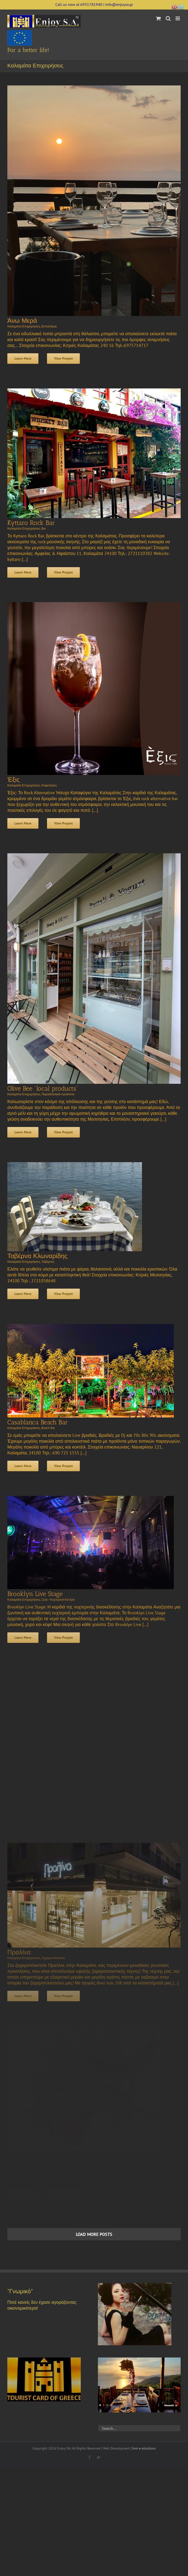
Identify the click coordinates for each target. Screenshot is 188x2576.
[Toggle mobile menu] (178, 18)
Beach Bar (48, 1428)
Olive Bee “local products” (42, 1088)
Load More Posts (94, 2234)
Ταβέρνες (47, 1262)
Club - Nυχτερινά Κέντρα (58, 1599)
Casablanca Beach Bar (37, 1422)
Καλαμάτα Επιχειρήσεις (23, 326)
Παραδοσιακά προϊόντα (57, 1094)
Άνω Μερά (22, 320)
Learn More (22, 358)
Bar (43, 528)
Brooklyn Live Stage (35, 1594)
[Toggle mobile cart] (158, 18)
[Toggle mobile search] (168, 18)
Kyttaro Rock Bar (31, 523)
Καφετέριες (49, 785)
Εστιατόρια (49, 326)
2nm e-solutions (143, 2448)
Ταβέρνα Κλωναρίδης (37, 1256)
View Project (63, 358)
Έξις (13, 779)
